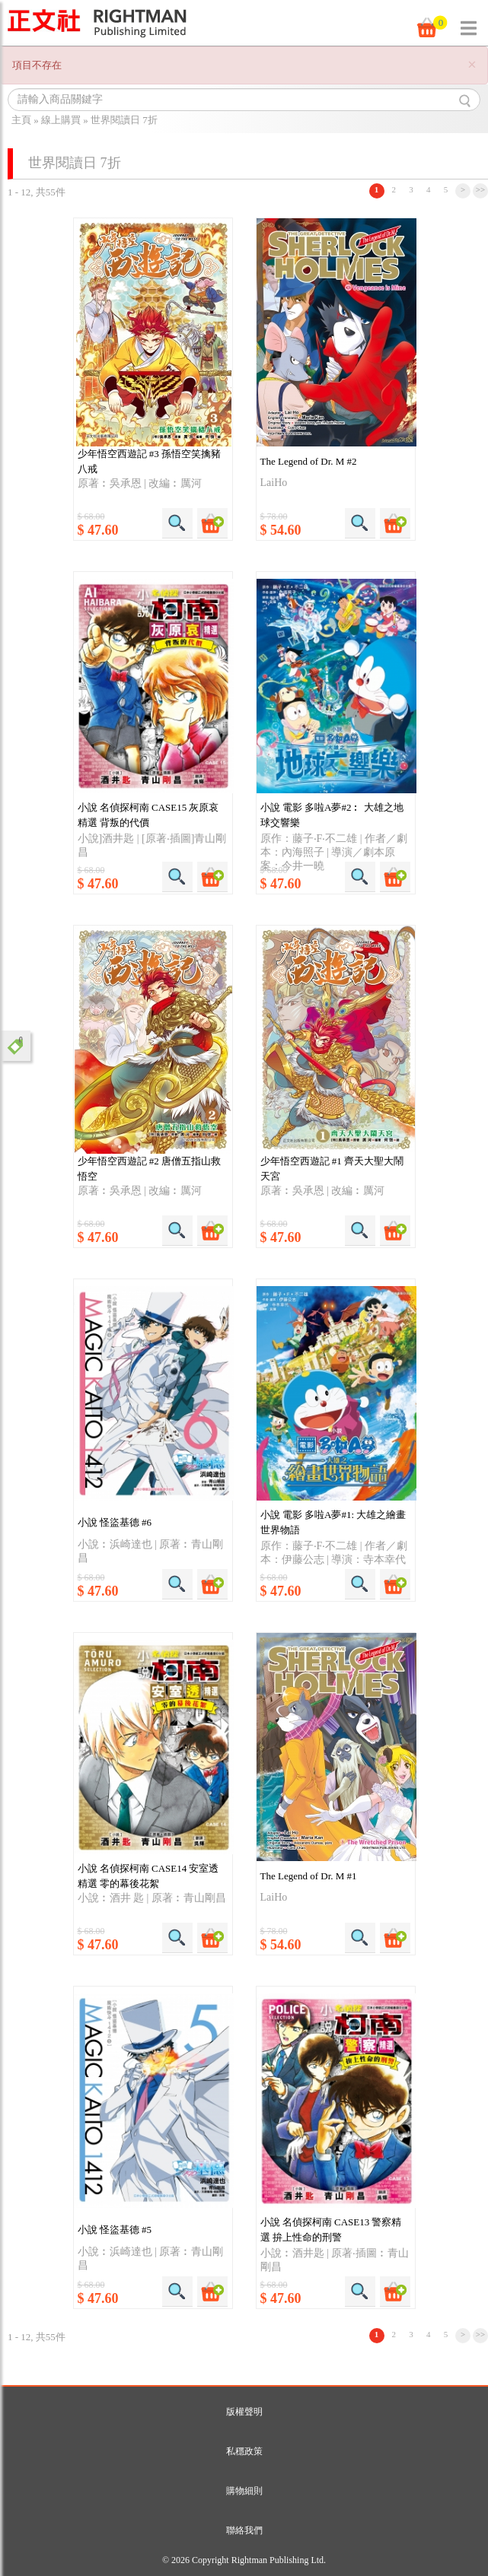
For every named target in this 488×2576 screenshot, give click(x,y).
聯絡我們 (244, 2530)
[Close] (472, 65)
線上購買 (61, 119)
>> (481, 189)
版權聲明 (244, 2411)
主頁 (21, 119)
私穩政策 (244, 2451)
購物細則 (244, 2490)
